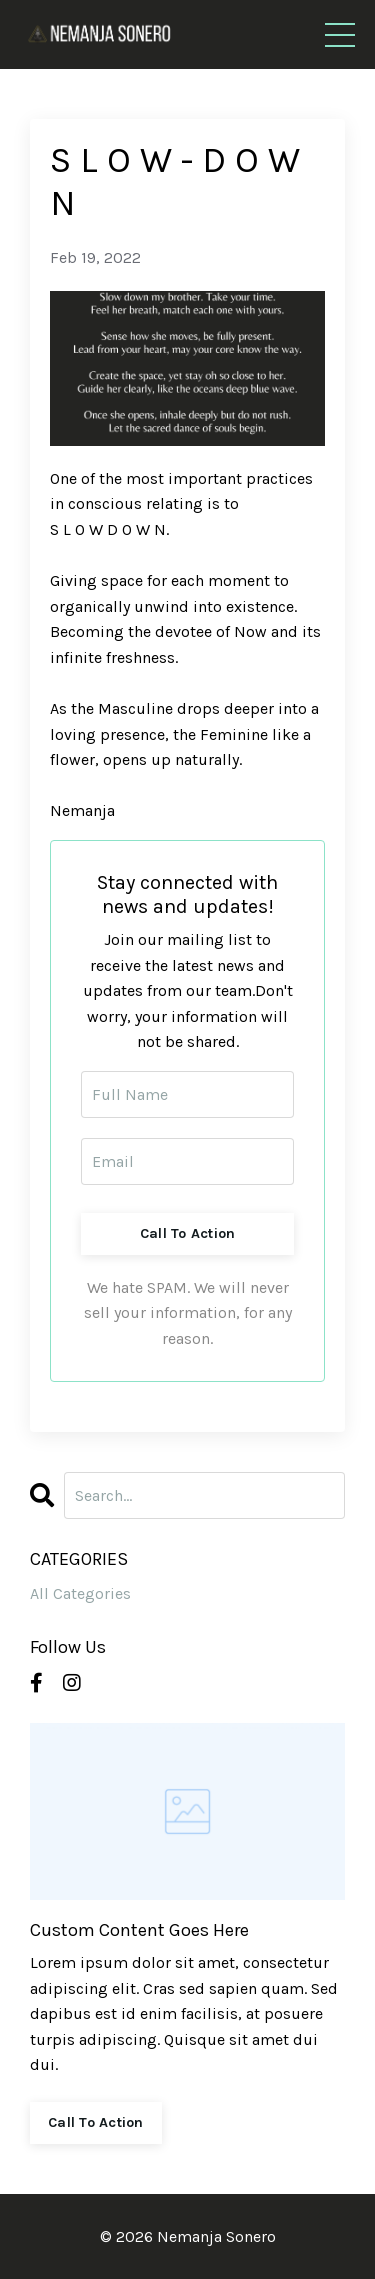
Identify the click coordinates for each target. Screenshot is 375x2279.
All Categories (80, 1593)
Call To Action (188, 1233)
